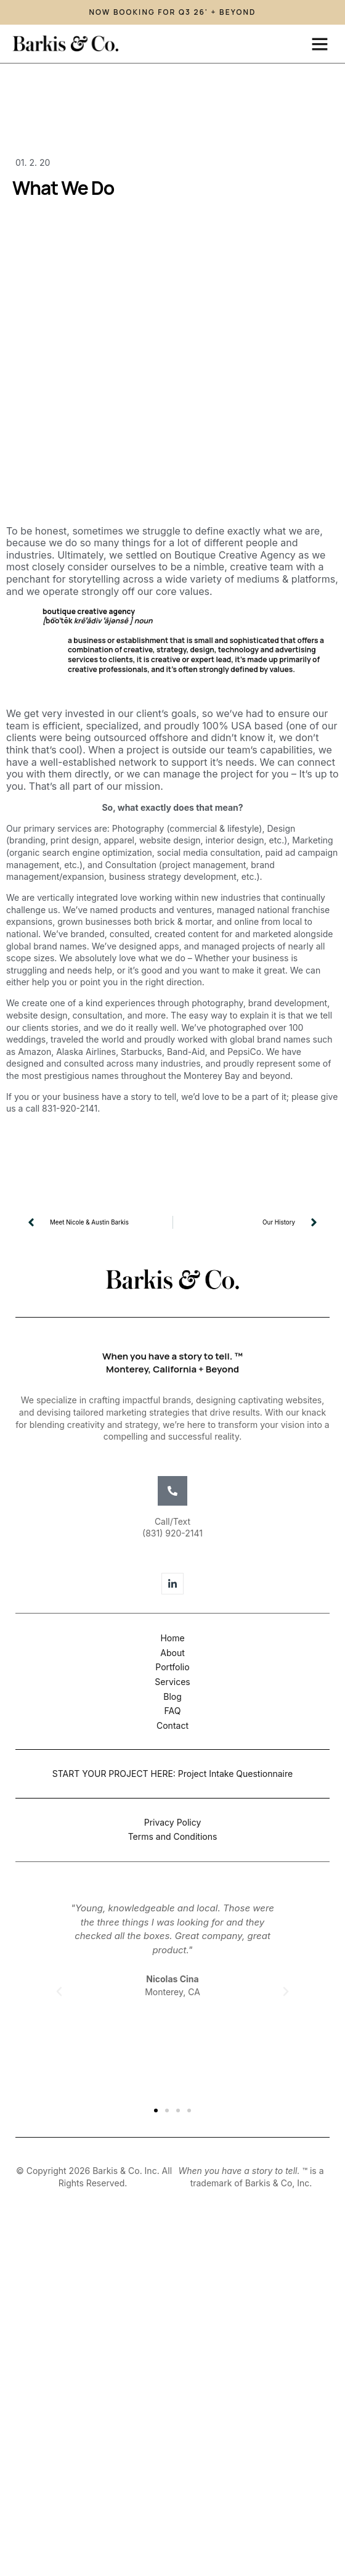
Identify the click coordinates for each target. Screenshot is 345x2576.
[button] (320, 44)
